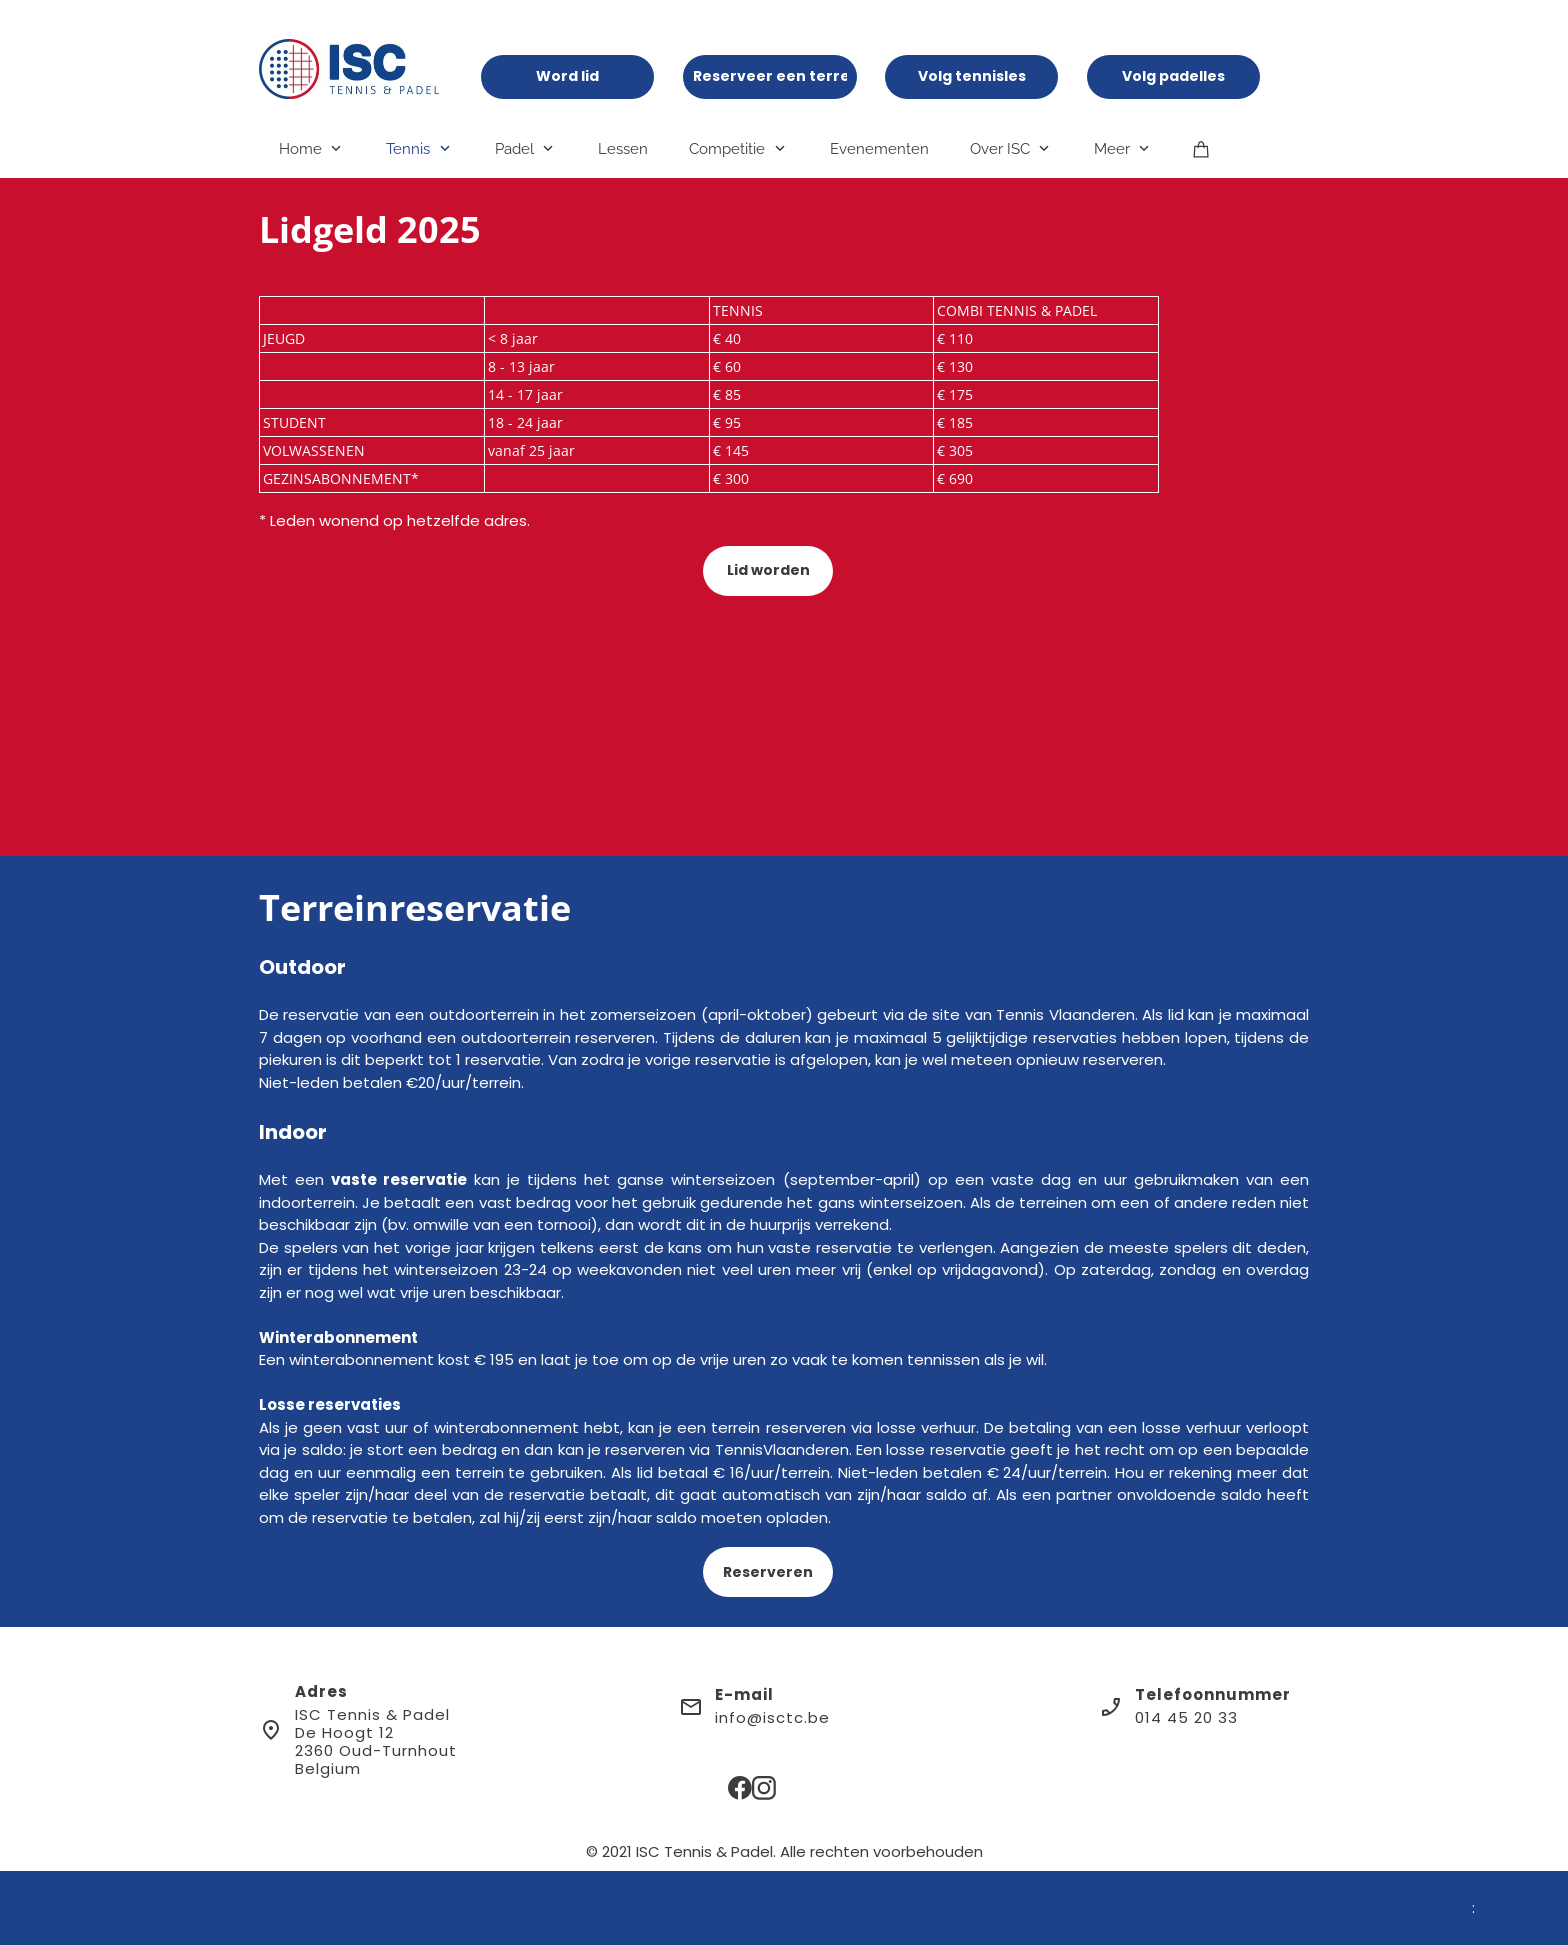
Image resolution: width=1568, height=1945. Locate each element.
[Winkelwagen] (1201, 148)
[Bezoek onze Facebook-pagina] (740, 1788)
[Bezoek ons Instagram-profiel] (764, 1788)
